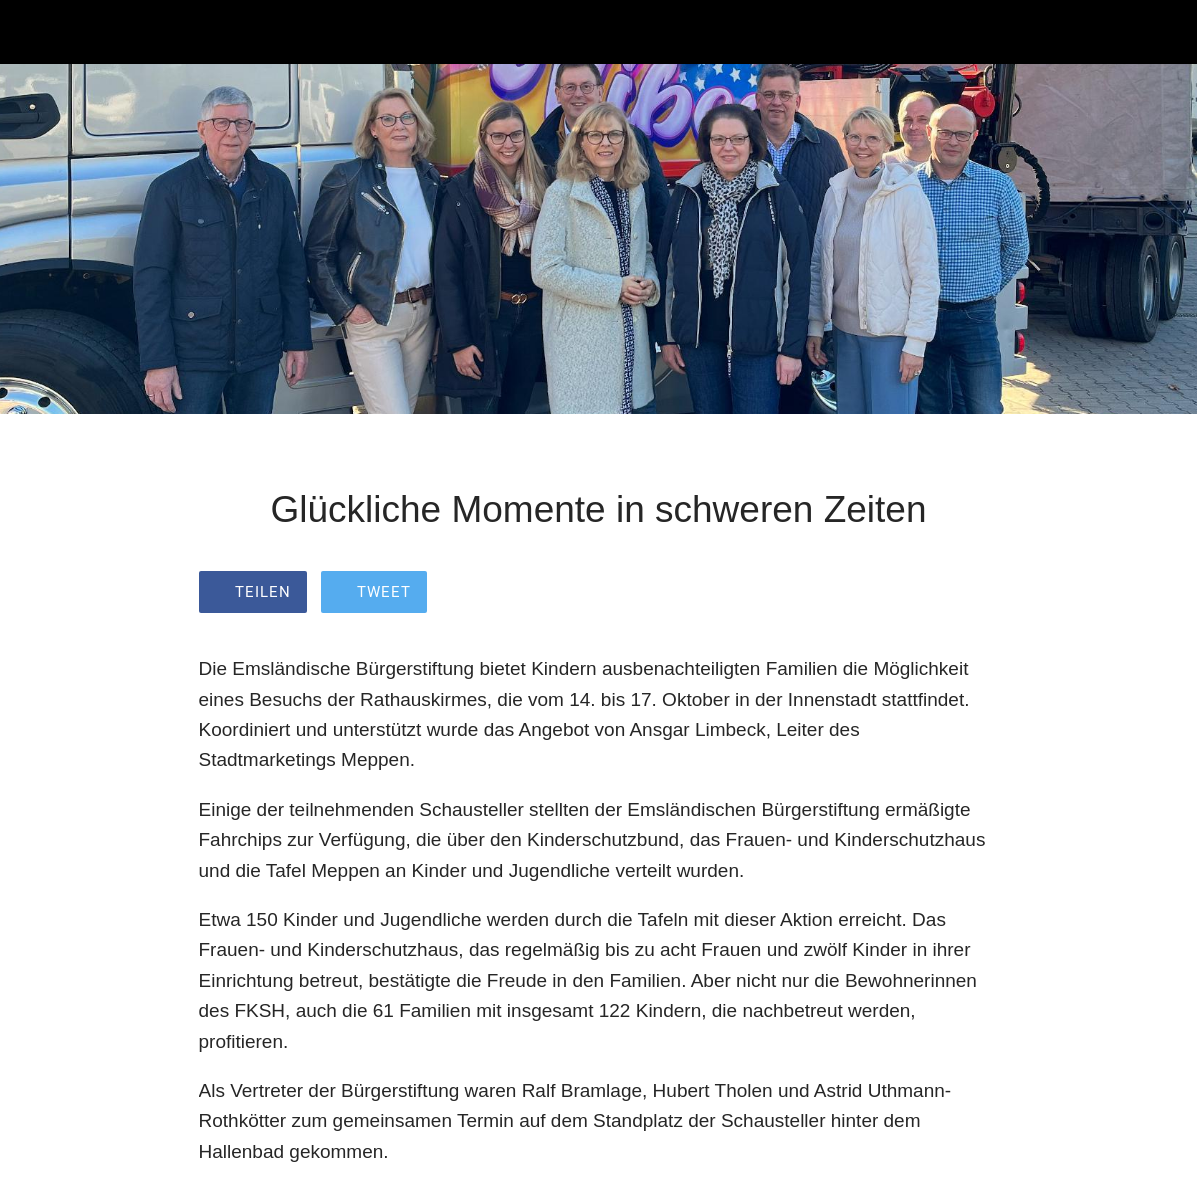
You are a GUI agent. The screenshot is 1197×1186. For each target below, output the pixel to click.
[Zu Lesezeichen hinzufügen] (975, 594)
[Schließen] (32, 32)
